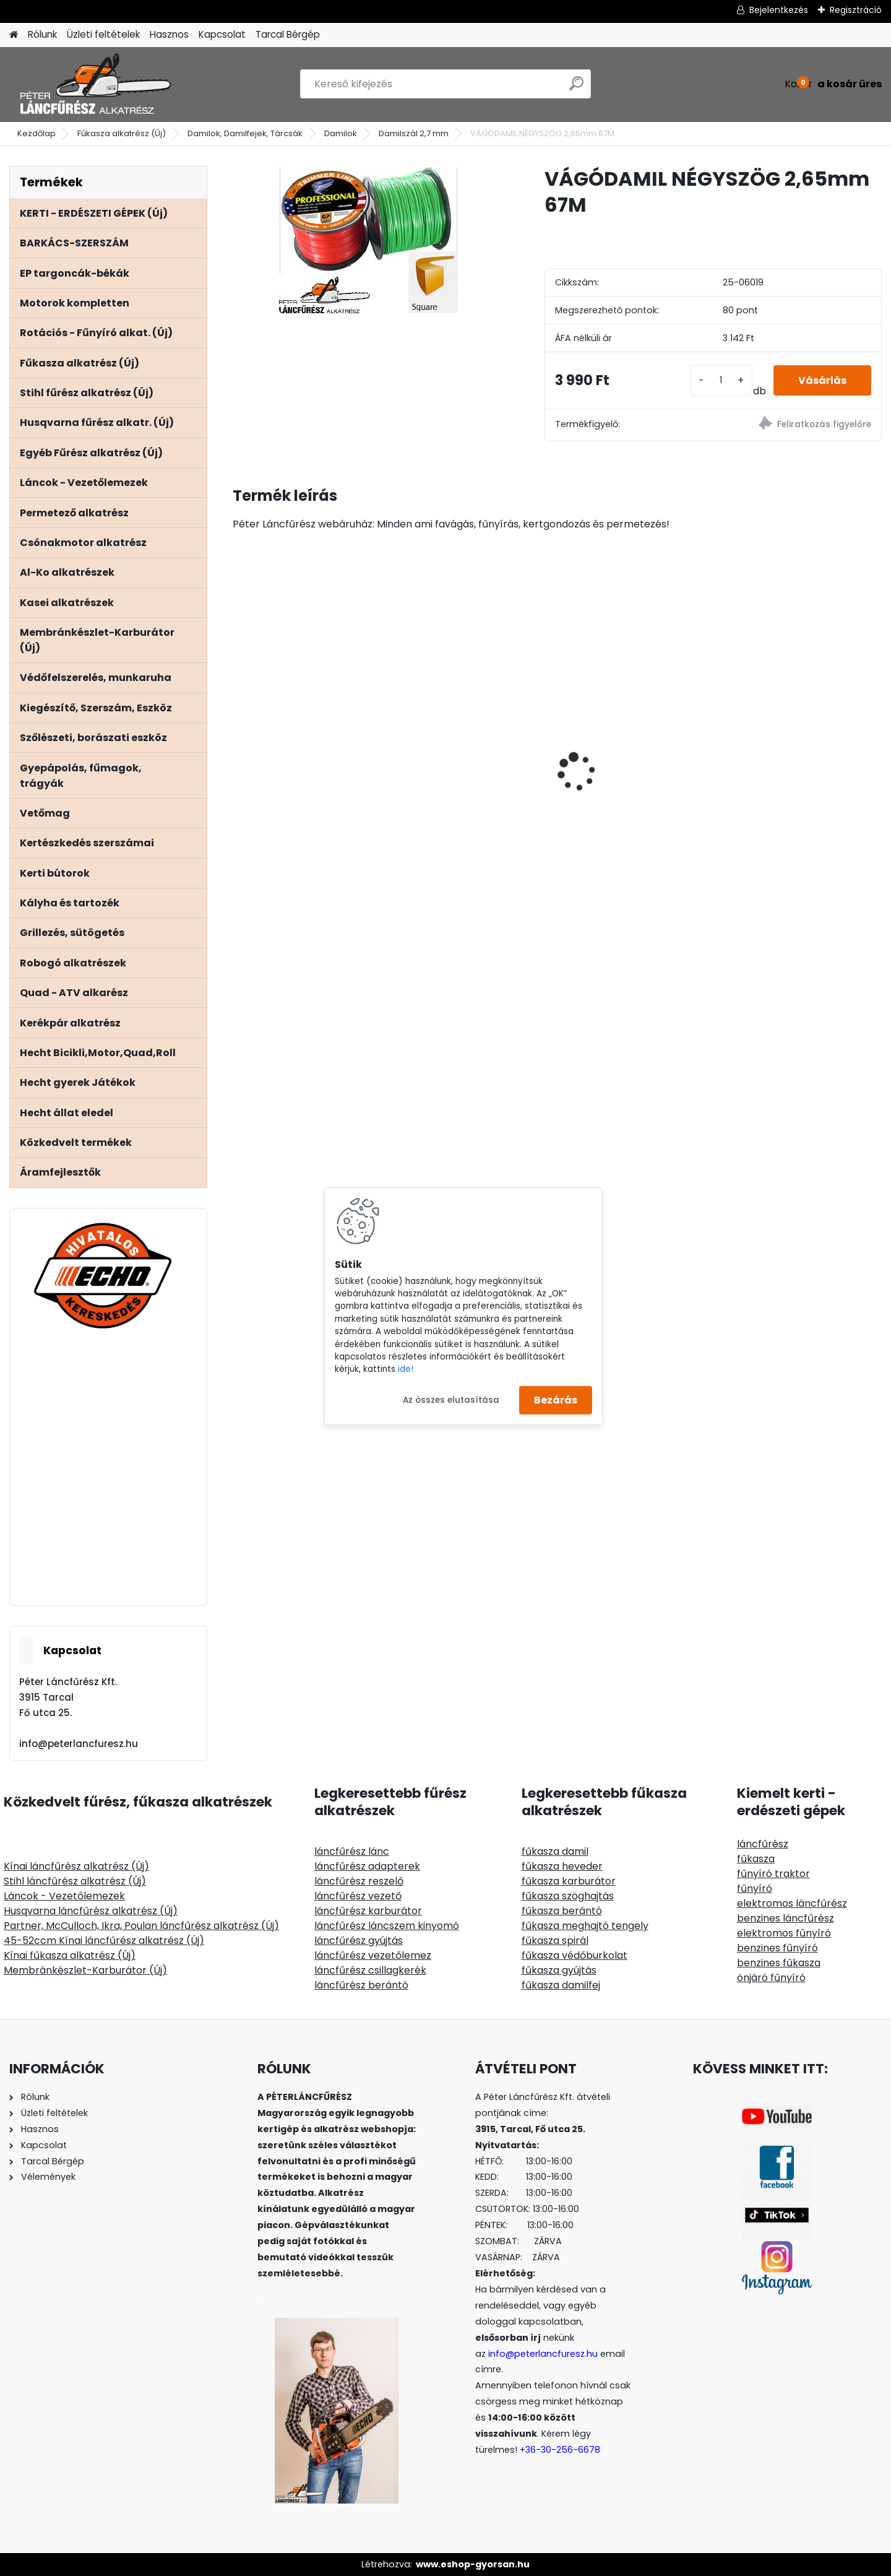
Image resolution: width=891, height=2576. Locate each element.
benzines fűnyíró (777, 1948)
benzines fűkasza (778, 1963)
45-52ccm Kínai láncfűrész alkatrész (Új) (104, 1940)
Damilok (340, 133)
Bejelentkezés (778, 10)
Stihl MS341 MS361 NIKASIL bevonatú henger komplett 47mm (471, 767)
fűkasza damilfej (561, 1985)
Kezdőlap (36, 133)
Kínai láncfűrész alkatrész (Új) (76, 1866)
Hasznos (169, 34)
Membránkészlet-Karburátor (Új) (85, 1970)
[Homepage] (13, 35)
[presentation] (238, 750)
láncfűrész (762, 1844)
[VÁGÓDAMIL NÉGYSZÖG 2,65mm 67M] (368, 239)
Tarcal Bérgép (288, 34)
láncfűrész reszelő (358, 1881)
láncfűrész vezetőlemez (372, 1955)
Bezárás (555, 1400)
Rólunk (42, 34)
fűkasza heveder (562, 1866)
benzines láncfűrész (785, 1918)
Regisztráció (856, 10)
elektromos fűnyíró (784, 1933)
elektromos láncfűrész (792, 1903)
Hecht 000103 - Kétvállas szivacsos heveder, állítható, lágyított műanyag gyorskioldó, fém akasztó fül (639, 823)
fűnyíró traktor (773, 1874)
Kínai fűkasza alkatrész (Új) (70, 1955)
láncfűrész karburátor (368, 1911)
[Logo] (94, 84)
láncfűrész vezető (358, 1896)
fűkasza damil (555, 1851)
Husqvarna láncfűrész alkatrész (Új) (91, 1911)
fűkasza (756, 1859)
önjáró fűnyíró (771, 1978)
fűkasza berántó (562, 1911)
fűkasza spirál (555, 1940)
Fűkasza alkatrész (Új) (121, 133)
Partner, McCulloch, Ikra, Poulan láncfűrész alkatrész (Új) (141, 1926)
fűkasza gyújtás (559, 1970)
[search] (576, 88)
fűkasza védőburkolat (574, 1955)
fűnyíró (754, 1888)
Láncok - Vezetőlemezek (64, 1896)
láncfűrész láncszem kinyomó (386, 1926)
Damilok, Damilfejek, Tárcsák (245, 133)
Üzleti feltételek (103, 34)
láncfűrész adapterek (367, 1866)
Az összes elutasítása (451, 1399)
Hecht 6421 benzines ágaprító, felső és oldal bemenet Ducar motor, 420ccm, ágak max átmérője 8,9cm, (297, 735)
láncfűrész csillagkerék (370, 1970)
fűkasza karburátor (569, 1881)
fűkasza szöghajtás (568, 1896)
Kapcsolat (222, 34)
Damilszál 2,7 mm (414, 133)
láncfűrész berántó (361, 1985)
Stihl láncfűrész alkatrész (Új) (75, 1881)
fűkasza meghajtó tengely (585, 1926)
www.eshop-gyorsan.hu (473, 2564)
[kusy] (721, 380)
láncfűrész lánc (351, 1851)
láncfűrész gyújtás (358, 1940)
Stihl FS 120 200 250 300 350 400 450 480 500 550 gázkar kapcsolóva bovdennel (801, 732)
